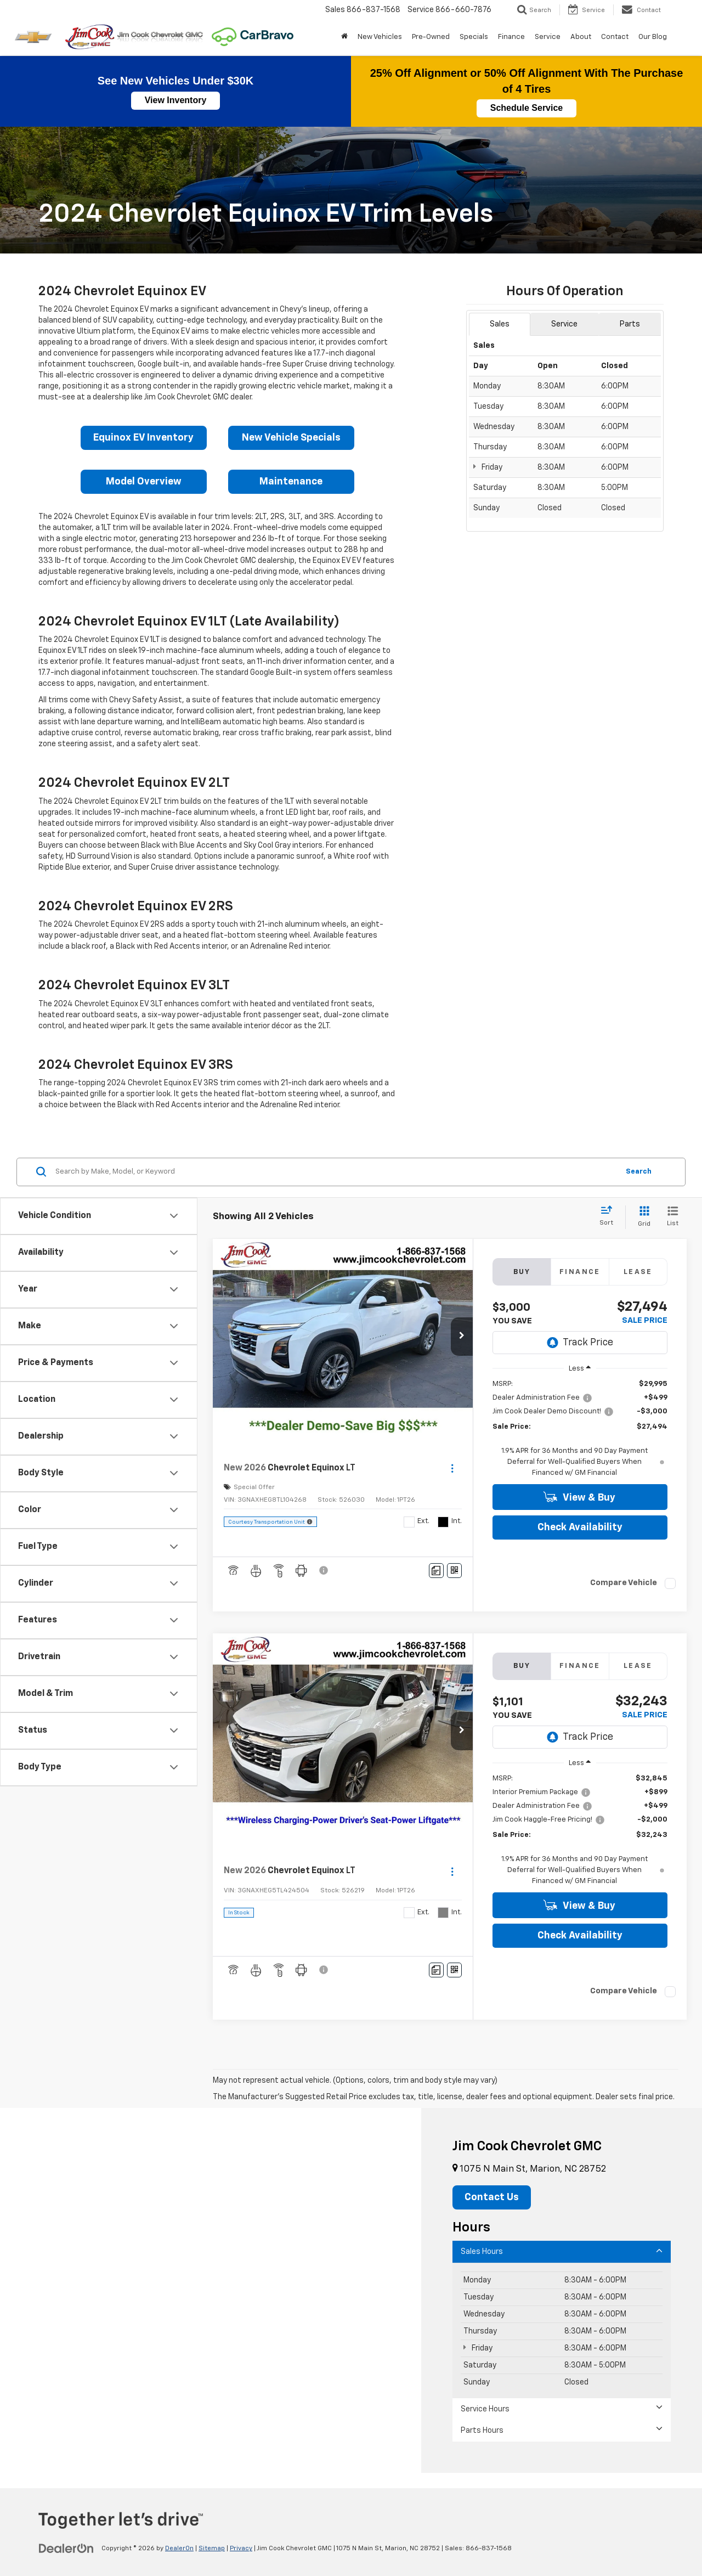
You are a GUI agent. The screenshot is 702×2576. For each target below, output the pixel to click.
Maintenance (290, 482)
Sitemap (212, 2548)
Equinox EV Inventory (143, 438)
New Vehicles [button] (380, 37)
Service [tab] (564, 324)
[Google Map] (565, 680)
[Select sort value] (609, 1216)
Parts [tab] (630, 324)
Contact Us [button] (492, 2197)
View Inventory (176, 100)
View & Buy (579, 1497)
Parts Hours (562, 2429)
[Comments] (436, 1570)
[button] (462, 1336)
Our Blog (652, 37)
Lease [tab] (638, 1272)
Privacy (241, 2548)
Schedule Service (526, 107)
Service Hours (562, 2408)
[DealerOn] (66, 2548)
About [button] (580, 37)
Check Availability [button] (579, 1527)
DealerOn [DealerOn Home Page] (179, 2548)
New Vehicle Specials (291, 438)
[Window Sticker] (454, 1570)
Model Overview (144, 482)
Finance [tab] (580, 1272)
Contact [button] (615, 37)
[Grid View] (642, 1217)
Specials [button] (474, 37)
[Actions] (452, 1468)
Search (639, 1171)
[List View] (673, 1217)
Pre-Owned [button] (431, 37)
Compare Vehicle (623, 1583)
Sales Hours (562, 2251)
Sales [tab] (499, 324)
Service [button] (548, 37)
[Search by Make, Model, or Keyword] (335, 1172)
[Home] (344, 37)
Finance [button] (511, 37)
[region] (579, 1429)
